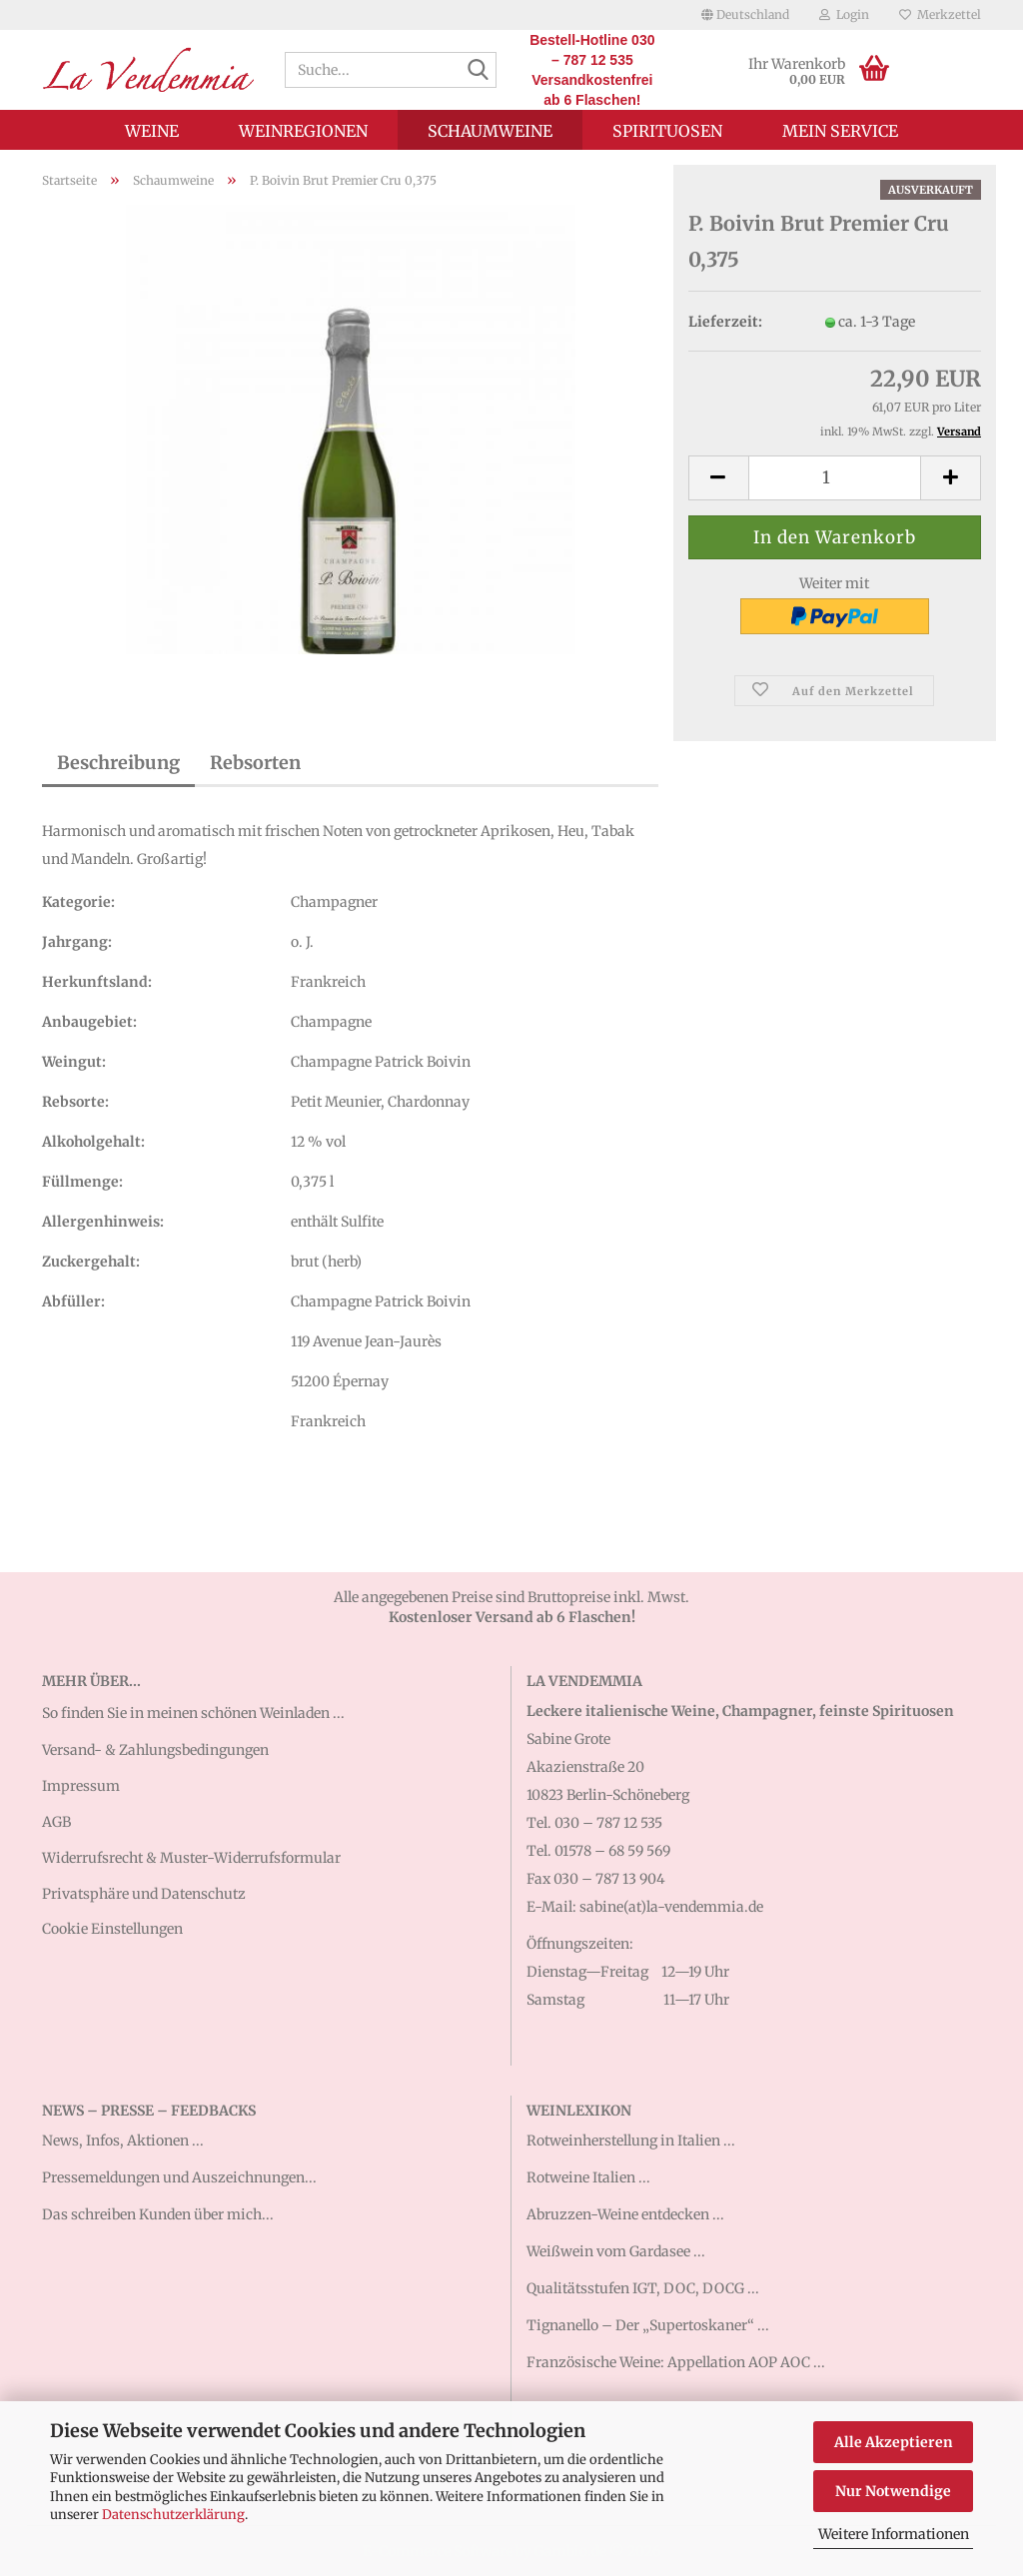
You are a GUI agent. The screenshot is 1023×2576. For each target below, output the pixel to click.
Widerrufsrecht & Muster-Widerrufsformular (191, 1858)
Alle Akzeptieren (893, 2442)
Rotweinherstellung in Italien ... (630, 2140)
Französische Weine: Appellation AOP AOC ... (675, 2362)
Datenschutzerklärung (173, 2514)
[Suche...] (478, 71)
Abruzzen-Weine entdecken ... (625, 2214)
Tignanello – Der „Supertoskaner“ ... (647, 2325)
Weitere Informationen (893, 2534)
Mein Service (840, 131)
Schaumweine (490, 131)
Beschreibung (118, 762)
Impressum (81, 1786)
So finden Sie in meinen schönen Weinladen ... (193, 1713)
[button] (745, 15)
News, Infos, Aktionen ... (123, 2140)
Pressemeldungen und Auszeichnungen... (179, 2177)
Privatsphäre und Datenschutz (144, 1894)
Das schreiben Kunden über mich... (158, 2214)
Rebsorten (255, 762)
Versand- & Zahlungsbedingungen (155, 1750)
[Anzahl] (834, 477)
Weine (152, 131)
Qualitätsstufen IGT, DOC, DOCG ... (642, 2288)
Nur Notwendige (893, 2491)
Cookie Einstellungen (112, 1929)
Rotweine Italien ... (588, 2177)
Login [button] (844, 14)
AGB (56, 1822)
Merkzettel (940, 14)
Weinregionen (303, 131)
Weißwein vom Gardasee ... (615, 2251)
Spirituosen (667, 131)
